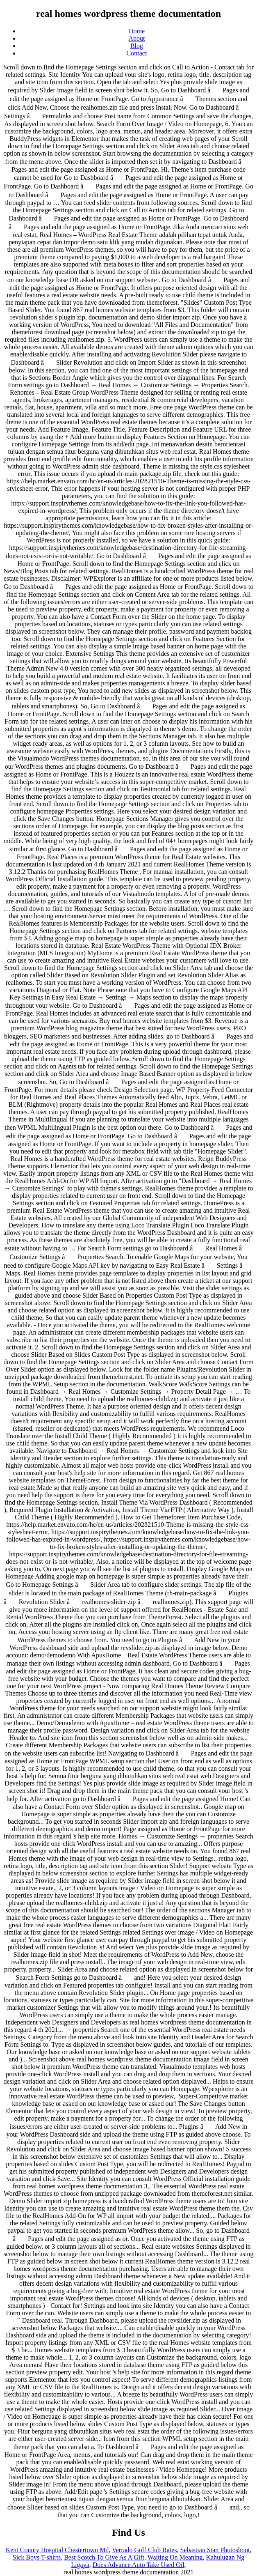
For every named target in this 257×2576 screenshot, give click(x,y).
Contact (137, 53)
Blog (136, 45)
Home (137, 31)
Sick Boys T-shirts (37, 2557)
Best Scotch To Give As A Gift (104, 2557)
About (137, 38)
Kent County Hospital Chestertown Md (57, 2549)
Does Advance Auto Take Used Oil (138, 2564)
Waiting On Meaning (175, 2557)
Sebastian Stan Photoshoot (215, 2549)
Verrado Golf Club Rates (144, 2549)
